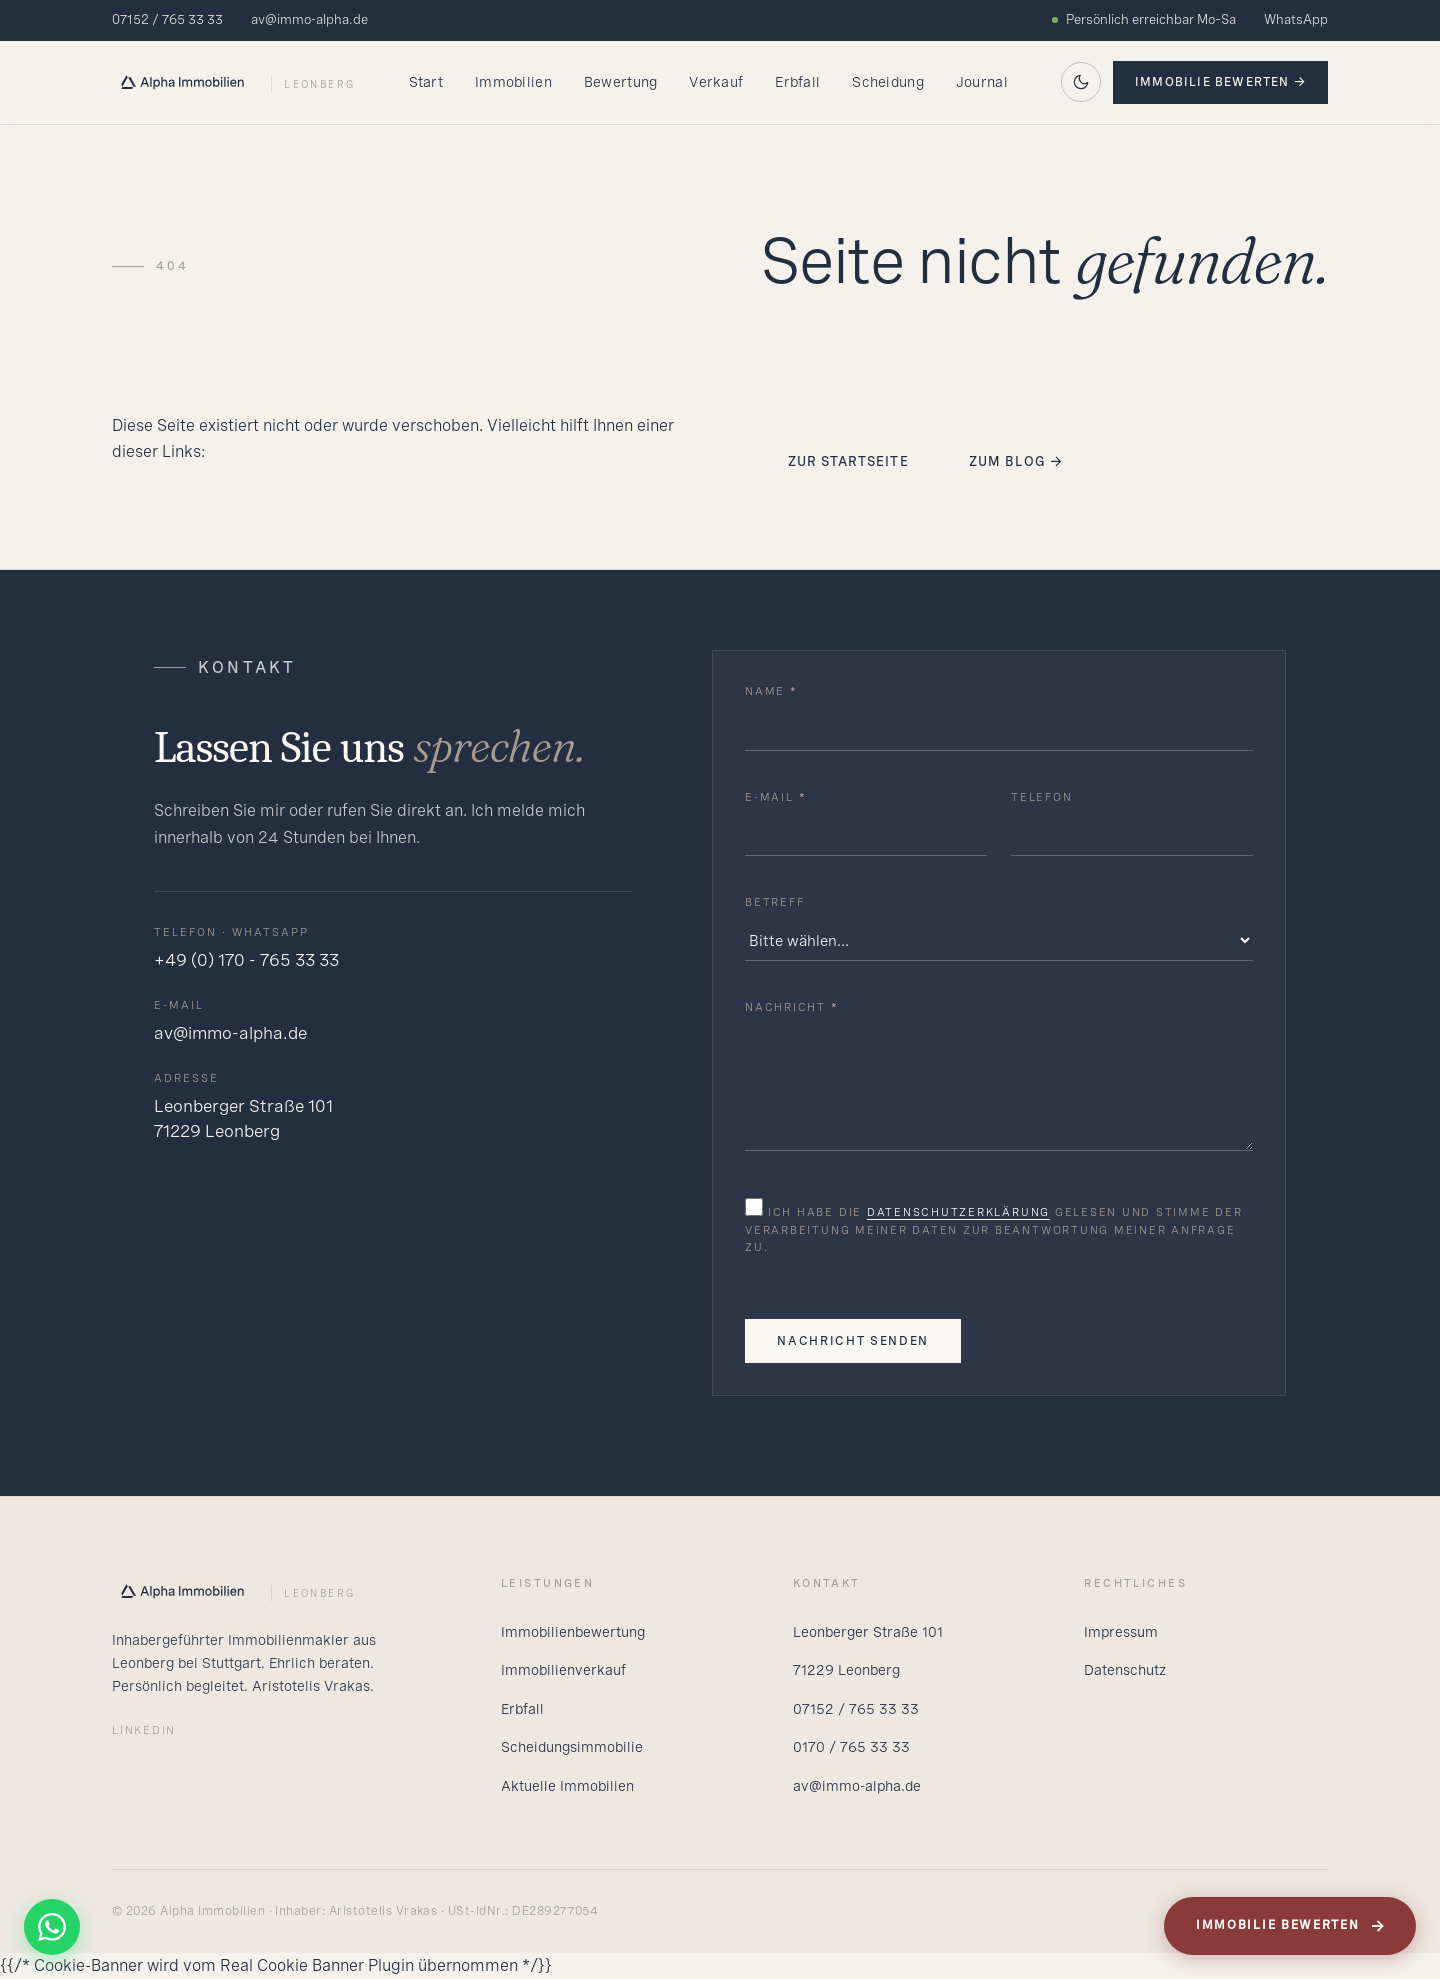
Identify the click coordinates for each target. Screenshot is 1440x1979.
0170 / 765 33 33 (851, 1747)
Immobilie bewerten (1291, 1926)
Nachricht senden (853, 1341)
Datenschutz (1125, 1670)
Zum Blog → (1016, 461)
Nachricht (791, 1007)
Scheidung (888, 82)
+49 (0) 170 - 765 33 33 (246, 960)
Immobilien (513, 82)
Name (771, 691)
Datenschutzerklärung (958, 1212)
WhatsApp (1296, 19)
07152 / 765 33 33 (167, 19)
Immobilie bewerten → (1220, 82)
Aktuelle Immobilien (567, 1786)
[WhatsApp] (52, 1927)
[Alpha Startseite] (233, 82)
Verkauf (716, 82)
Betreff (774, 902)
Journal (982, 82)
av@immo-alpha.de (309, 19)
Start (426, 82)
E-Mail (775, 797)
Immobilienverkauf (563, 1670)
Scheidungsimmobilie (572, 1747)
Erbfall (797, 82)
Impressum (1121, 1632)
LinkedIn (144, 1730)
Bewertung (621, 82)
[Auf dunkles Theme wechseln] (1081, 82)
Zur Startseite (848, 461)
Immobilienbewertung (573, 1632)
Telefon (1041, 797)
